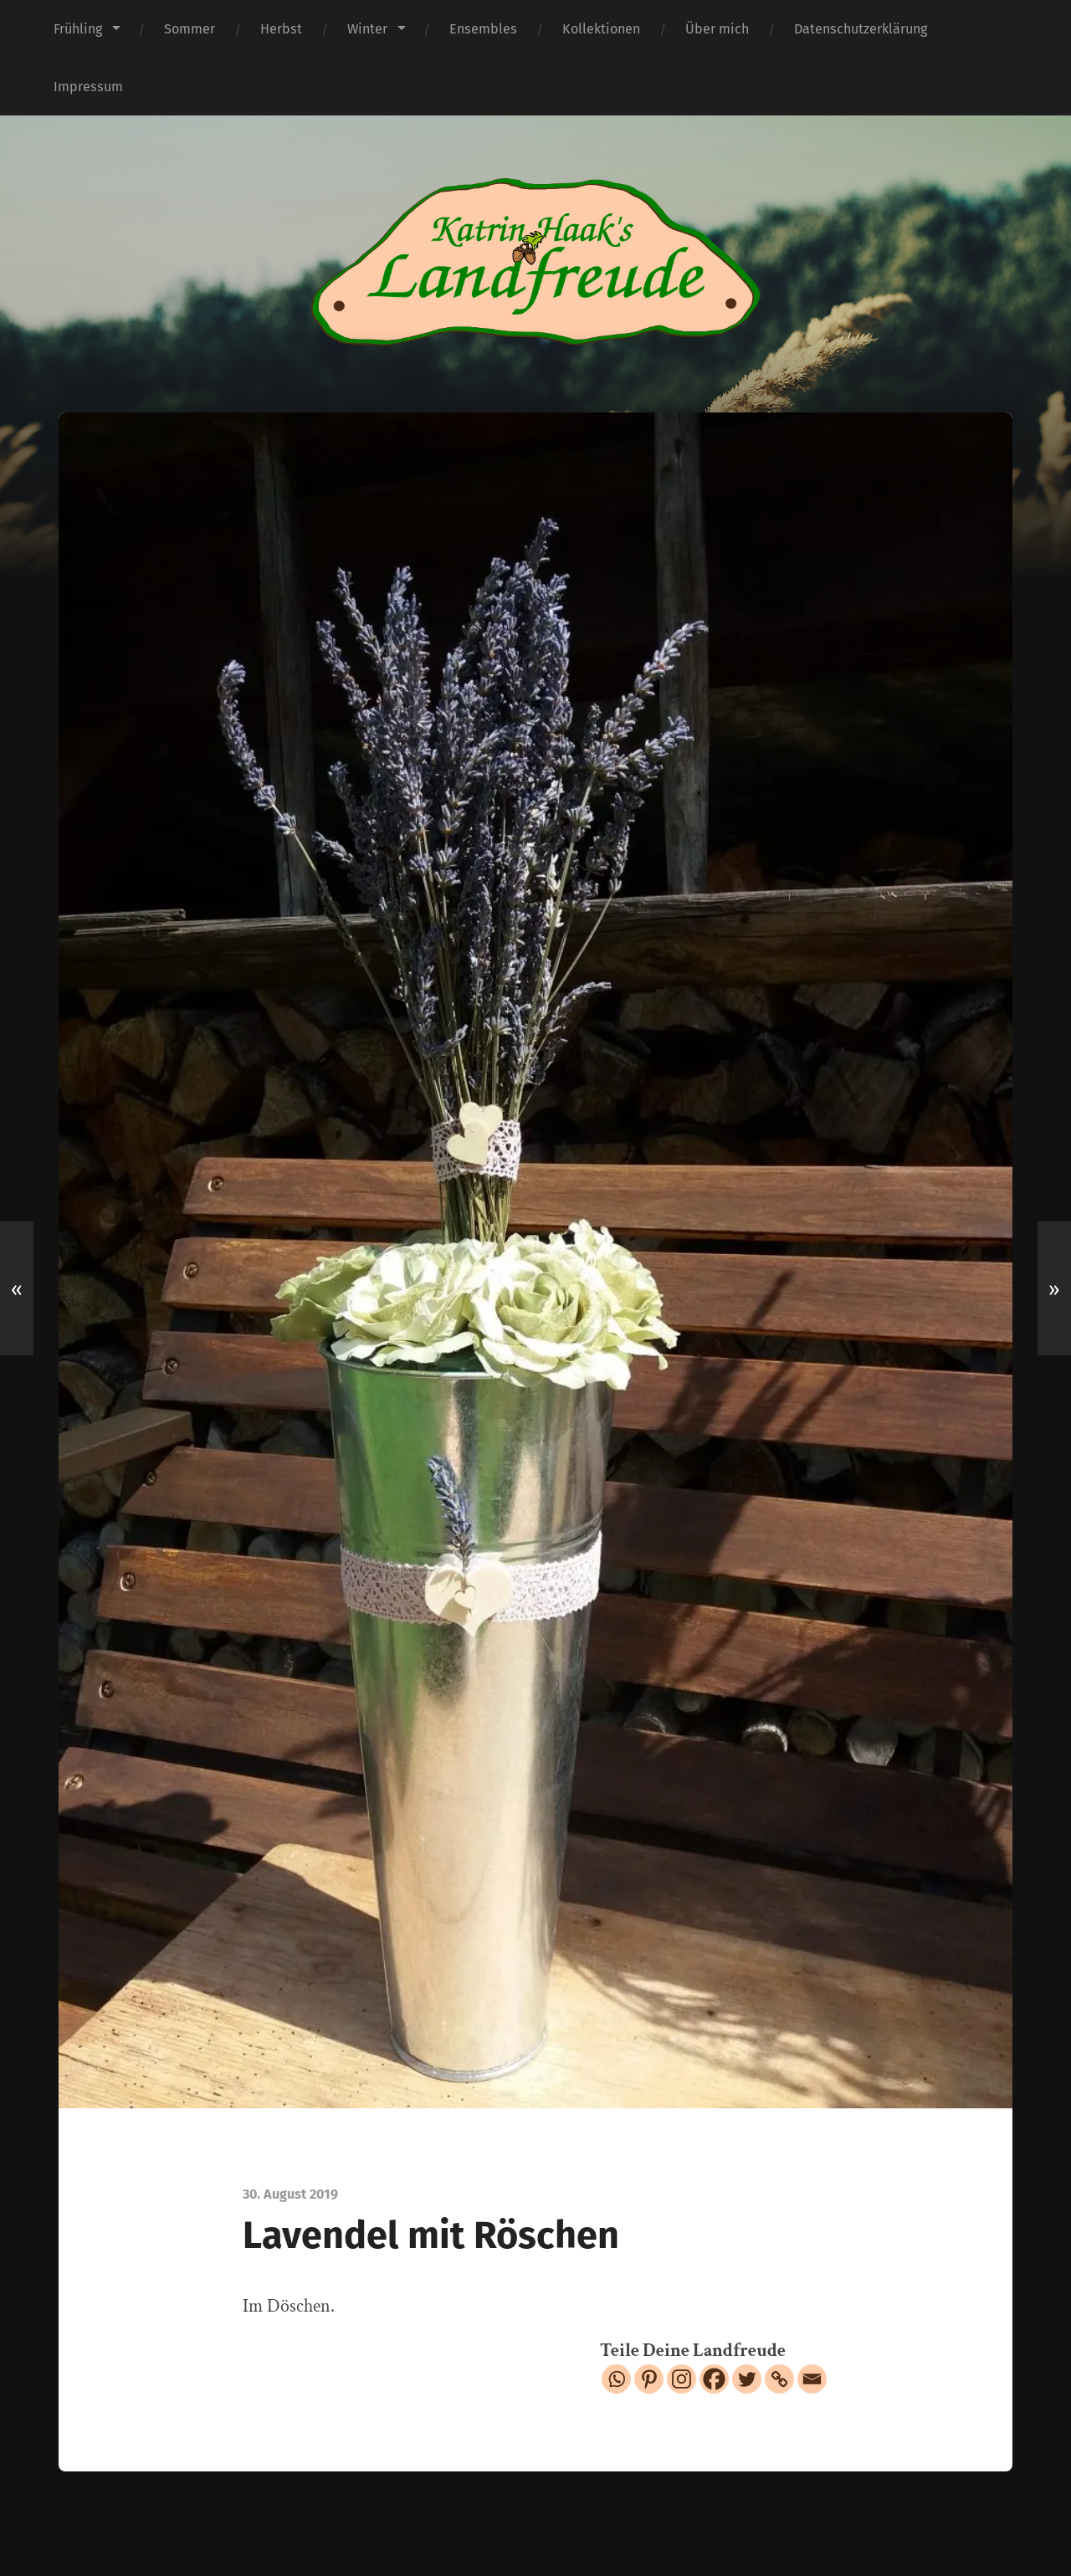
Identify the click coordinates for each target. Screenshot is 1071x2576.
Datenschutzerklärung (860, 29)
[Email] (812, 2379)
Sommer (189, 29)
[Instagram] (681, 2379)
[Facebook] (714, 2379)
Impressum (88, 87)
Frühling (78, 29)
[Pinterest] (649, 2379)
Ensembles (483, 29)
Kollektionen (601, 29)
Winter (367, 29)
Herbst (281, 29)
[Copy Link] (779, 2379)
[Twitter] (746, 2379)
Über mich (717, 29)
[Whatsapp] (616, 2379)
